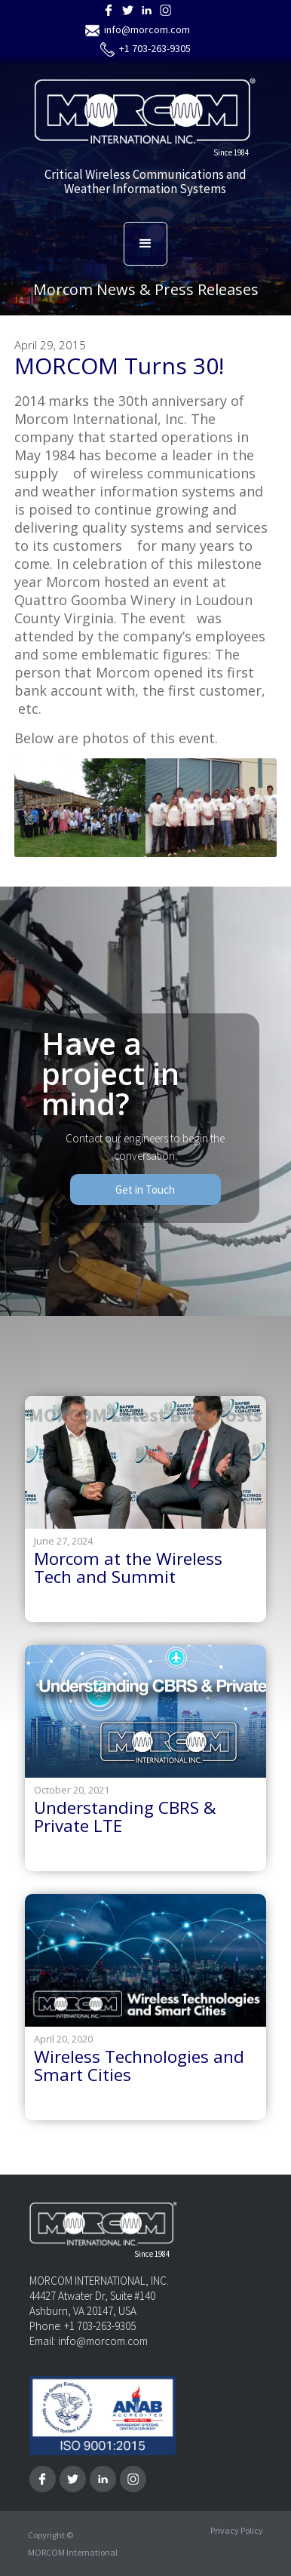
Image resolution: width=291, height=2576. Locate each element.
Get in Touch (145, 1189)
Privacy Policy (236, 2530)
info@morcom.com (147, 29)
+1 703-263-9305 (155, 48)
